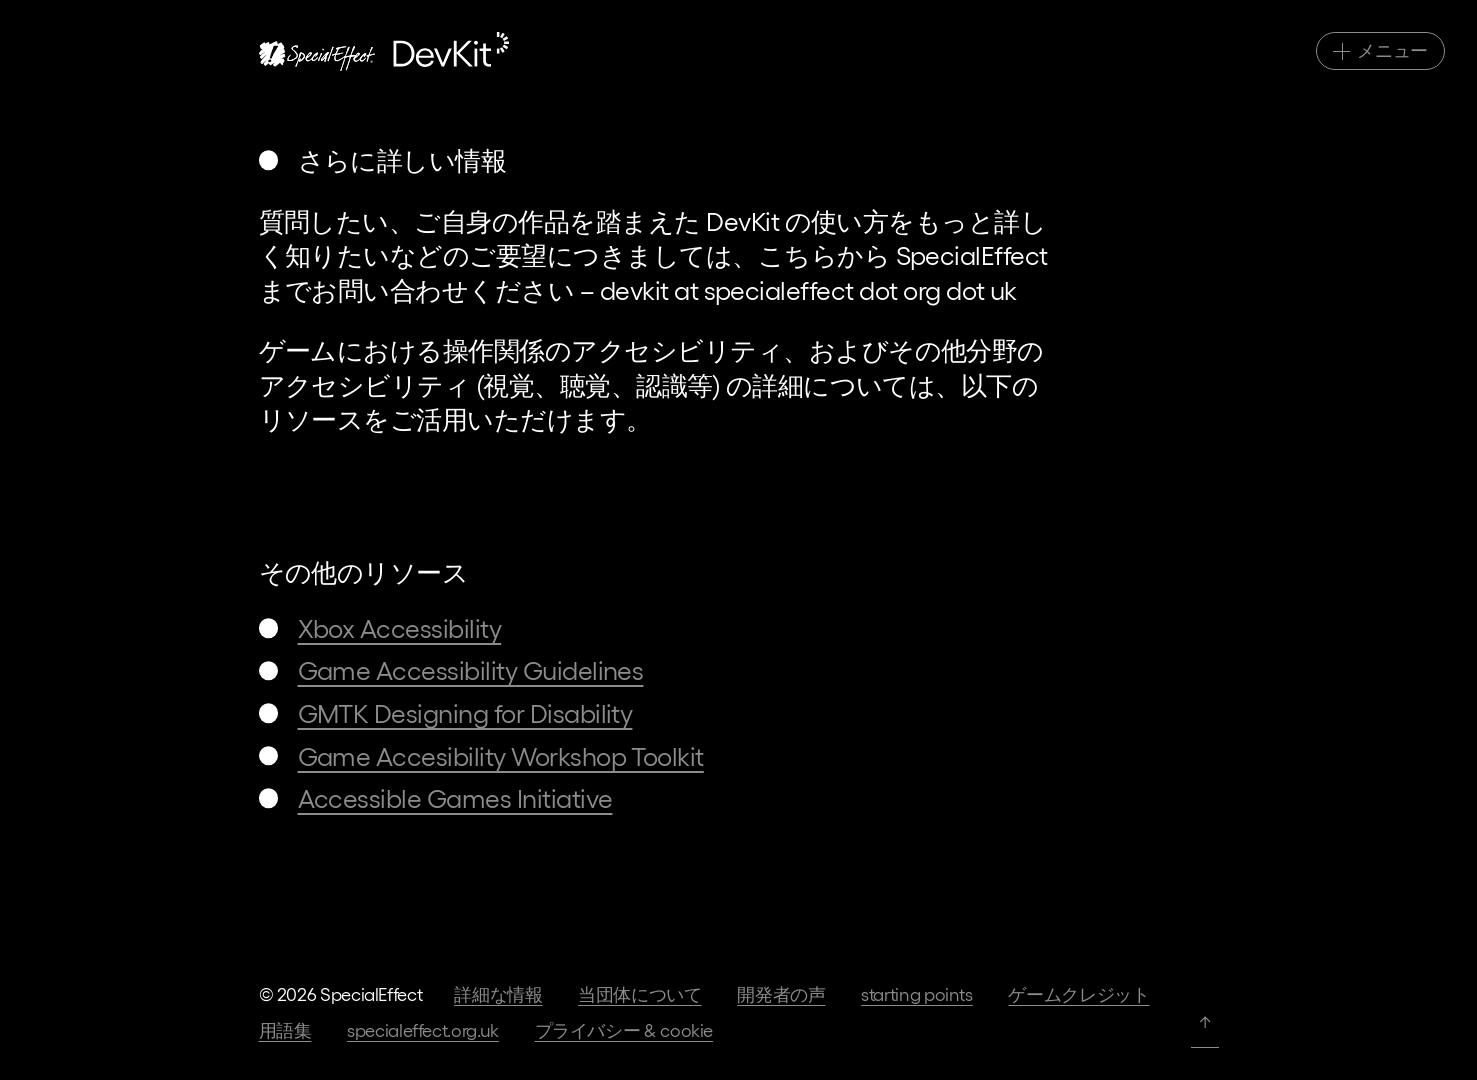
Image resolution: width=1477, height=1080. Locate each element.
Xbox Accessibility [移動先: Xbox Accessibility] (400, 627)
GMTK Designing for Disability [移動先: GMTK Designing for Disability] (465, 712)
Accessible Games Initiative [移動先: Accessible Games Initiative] (455, 797)
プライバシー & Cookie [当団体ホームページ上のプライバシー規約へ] (624, 1029)
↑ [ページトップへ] (1205, 1020)
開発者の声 (781, 993)
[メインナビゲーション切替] (1380, 51)
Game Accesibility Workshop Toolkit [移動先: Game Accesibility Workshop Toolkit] (501, 755)
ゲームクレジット (1078, 993)
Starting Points (917, 993)
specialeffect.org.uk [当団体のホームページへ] (423, 1029)
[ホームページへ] (384, 51)
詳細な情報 (498, 993)
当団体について (639, 993)
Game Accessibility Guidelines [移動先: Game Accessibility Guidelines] (471, 669)
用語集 (285, 1029)
